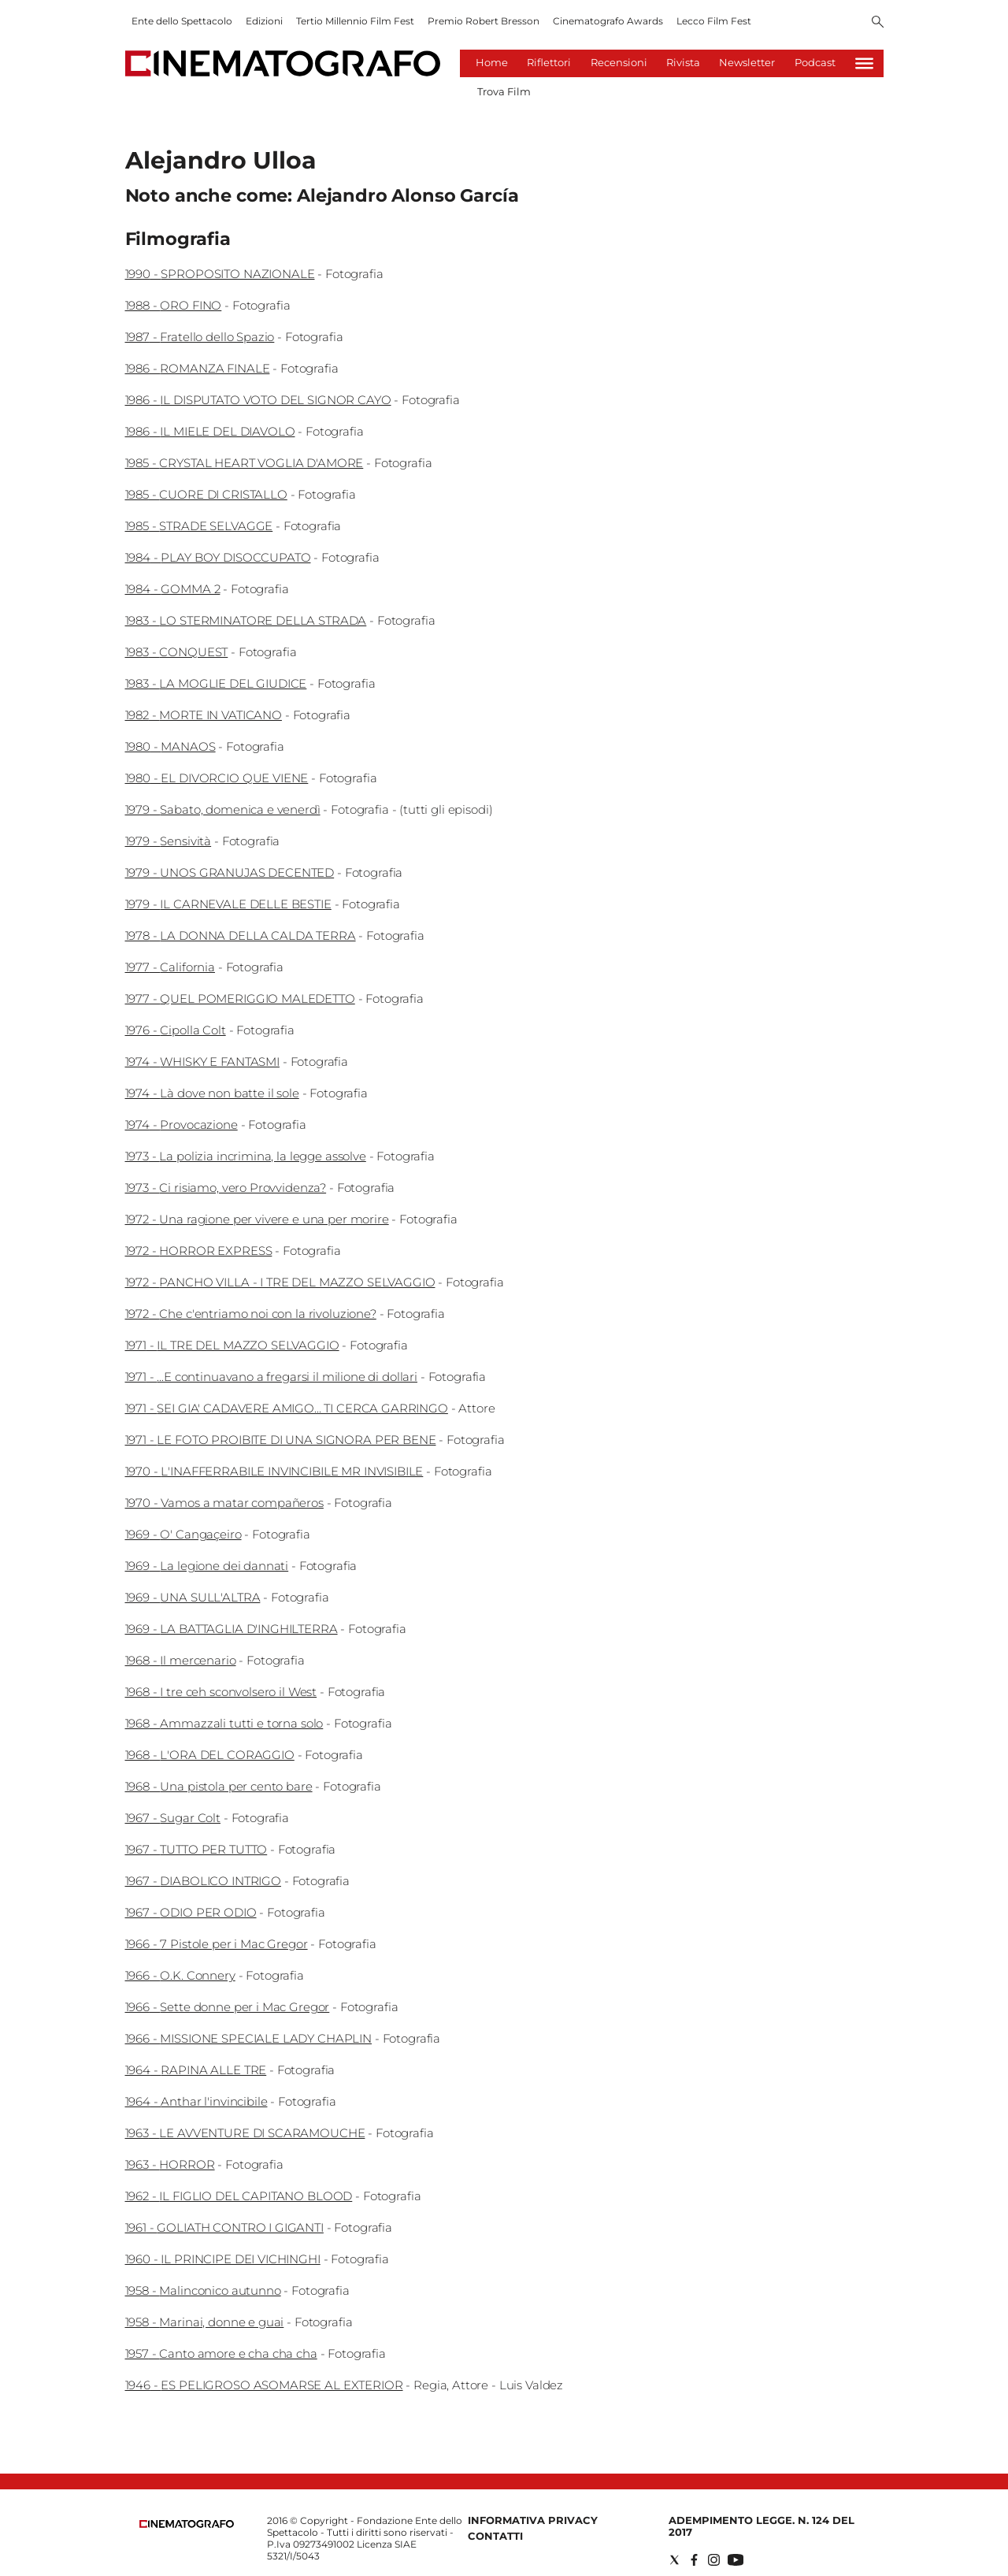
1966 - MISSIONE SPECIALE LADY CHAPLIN (248, 2038)
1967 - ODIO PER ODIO (191, 1912)
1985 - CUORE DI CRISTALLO (206, 494)
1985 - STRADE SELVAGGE (199, 525)
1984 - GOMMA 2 (172, 588)
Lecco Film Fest (713, 21)
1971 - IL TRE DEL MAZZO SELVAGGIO (232, 1345)
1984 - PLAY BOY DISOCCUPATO (218, 557)
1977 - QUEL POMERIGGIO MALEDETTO (240, 998)
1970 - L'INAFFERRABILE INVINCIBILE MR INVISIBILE (274, 1471)
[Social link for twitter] (674, 2560)
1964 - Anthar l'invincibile (196, 2101)
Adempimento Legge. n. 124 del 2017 (761, 2526)
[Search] (878, 23)
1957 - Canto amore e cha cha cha (221, 2353)
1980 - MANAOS (170, 746)
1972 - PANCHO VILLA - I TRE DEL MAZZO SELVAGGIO (280, 1282)
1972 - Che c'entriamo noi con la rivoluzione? (250, 1313)
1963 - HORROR (170, 2164)
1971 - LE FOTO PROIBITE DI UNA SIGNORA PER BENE (280, 1439)
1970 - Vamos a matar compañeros (224, 1502)
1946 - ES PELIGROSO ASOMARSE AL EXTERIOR (264, 2384)
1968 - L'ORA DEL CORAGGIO (210, 1754)
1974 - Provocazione (181, 1124)
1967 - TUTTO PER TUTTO (196, 1849)
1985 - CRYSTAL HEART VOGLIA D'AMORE (244, 462)
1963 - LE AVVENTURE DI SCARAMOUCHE (245, 2132)
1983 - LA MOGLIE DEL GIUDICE (216, 683)
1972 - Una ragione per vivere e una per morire (257, 1219)
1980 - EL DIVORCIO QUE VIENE (217, 777)
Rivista (683, 62)
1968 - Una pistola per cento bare (219, 1786)
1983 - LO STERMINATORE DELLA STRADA (246, 620)
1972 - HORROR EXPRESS (198, 1250)
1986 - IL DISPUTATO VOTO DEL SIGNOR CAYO (258, 399)
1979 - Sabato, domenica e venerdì (223, 809)
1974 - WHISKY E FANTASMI (202, 1061)
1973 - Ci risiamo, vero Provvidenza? (226, 1187)
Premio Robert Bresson (483, 21)
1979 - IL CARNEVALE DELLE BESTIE (228, 903)
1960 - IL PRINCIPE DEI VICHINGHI (223, 2258)
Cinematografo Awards (608, 21)
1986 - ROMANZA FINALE (197, 368)
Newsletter (747, 62)
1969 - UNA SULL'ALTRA (193, 1597)
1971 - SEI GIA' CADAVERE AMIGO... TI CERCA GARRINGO (286, 1408)
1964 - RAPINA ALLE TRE (196, 2069)
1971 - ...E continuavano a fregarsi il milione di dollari (271, 1376)
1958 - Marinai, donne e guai (204, 2321)
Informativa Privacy (533, 2520)
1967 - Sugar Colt (172, 1817)
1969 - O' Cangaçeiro (183, 1534)
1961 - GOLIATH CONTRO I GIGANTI (224, 2227)
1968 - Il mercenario (180, 1660)
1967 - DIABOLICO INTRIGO (203, 1880)
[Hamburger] (864, 63)
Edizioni (264, 21)
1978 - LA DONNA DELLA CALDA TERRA (240, 935)
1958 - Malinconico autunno (203, 2290)
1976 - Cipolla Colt (175, 1030)
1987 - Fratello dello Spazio (200, 336)
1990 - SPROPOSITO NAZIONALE (220, 273)
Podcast (815, 62)
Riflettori (549, 62)
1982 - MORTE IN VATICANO (203, 714)
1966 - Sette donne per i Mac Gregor (227, 2006)
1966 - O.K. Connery (180, 1975)
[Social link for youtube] (735, 2560)
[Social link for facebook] (694, 2560)
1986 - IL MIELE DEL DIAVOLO (210, 431)
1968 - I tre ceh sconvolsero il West (221, 1691)
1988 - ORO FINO (173, 305)
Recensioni (619, 62)
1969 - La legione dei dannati (207, 1565)
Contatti (495, 2536)
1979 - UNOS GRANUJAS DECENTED (230, 872)
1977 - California (170, 967)
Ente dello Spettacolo (182, 21)
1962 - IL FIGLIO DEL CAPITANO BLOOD (239, 2195)
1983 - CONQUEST (176, 651)
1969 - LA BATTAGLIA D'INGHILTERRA (231, 1628)
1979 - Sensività (168, 840)
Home (492, 62)
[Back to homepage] (186, 2524)
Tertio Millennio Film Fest (355, 21)
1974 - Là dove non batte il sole (212, 1093)
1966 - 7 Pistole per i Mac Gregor (216, 1943)
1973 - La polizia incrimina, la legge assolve (245, 1156)
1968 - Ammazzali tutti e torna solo (224, 1723)
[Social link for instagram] (714, 2560)
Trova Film (504, 91)
